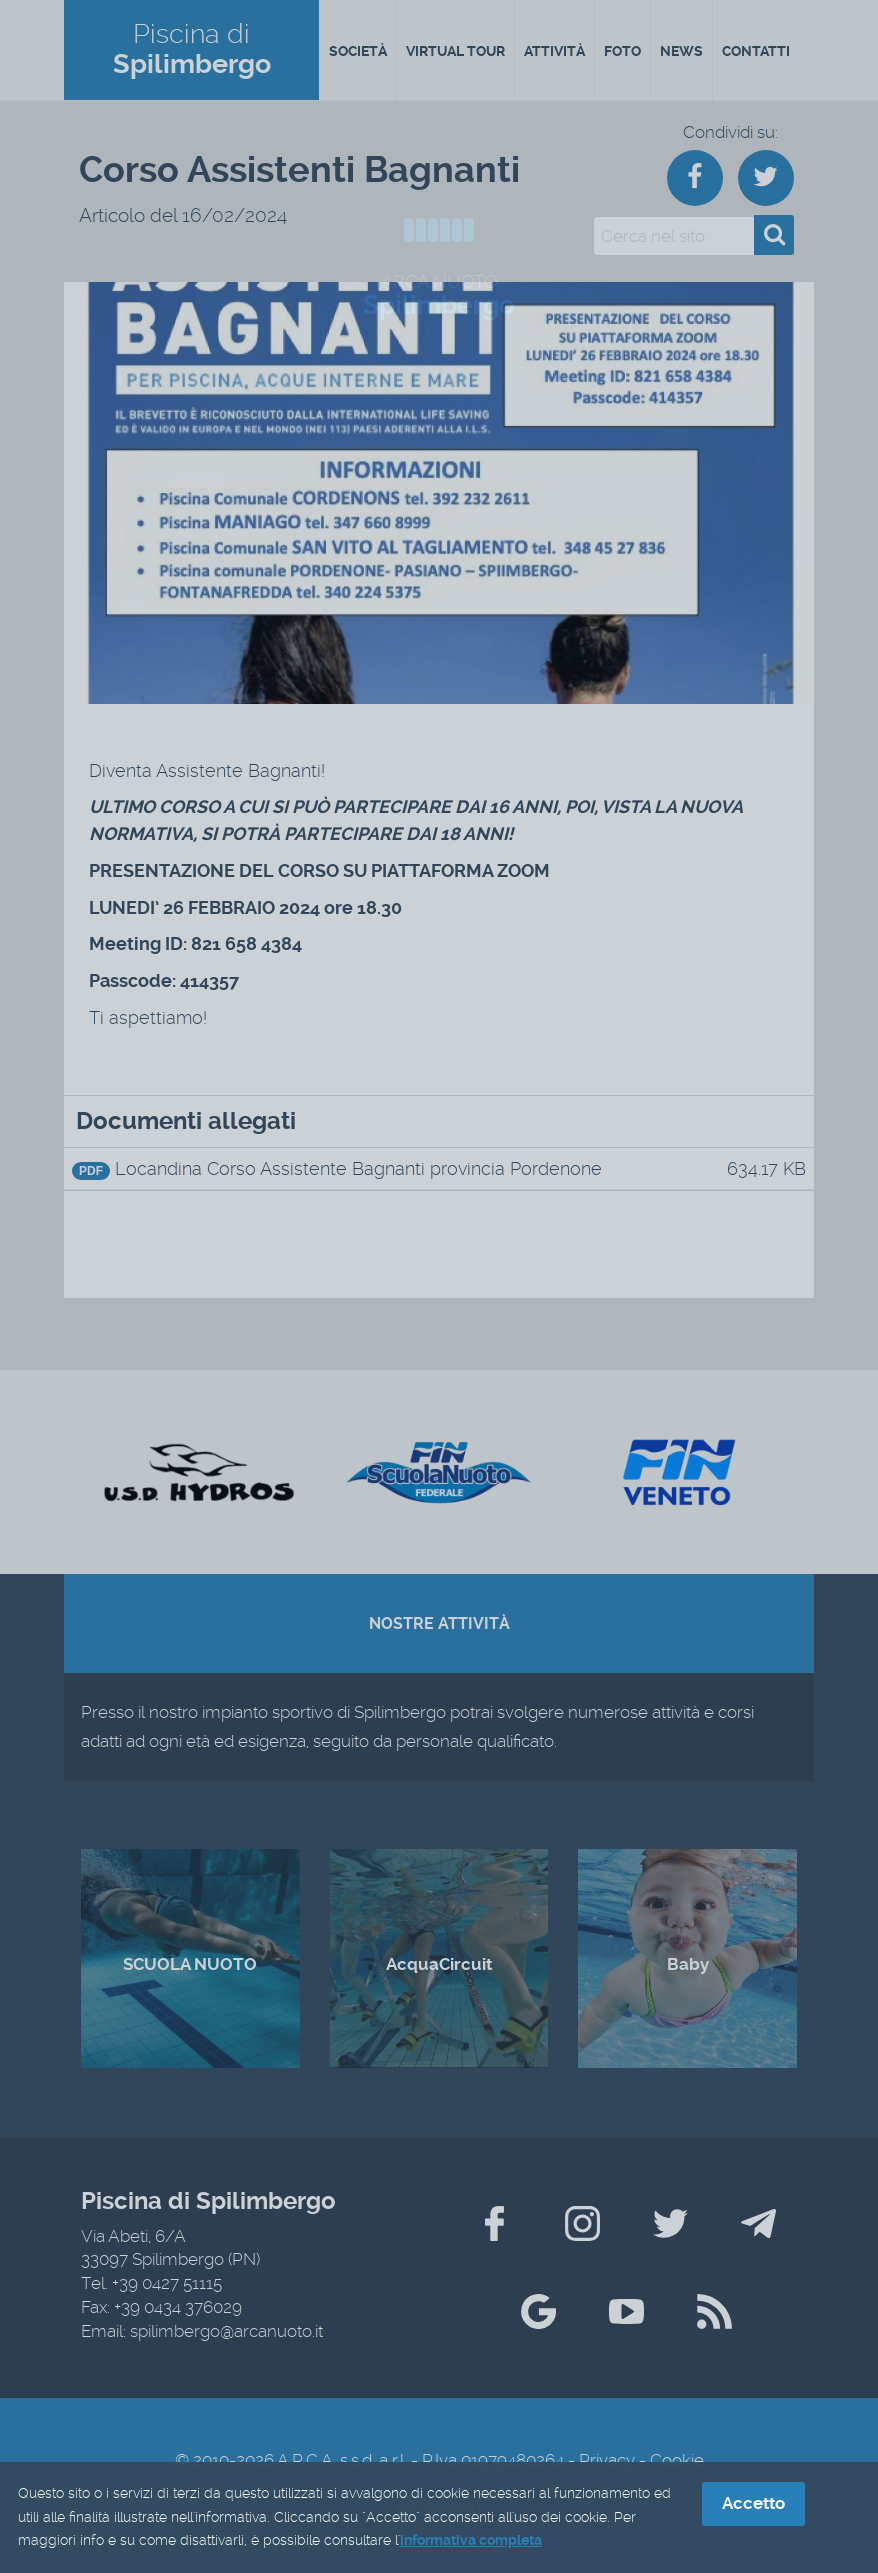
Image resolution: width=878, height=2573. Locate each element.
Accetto (753, 2505)
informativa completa (471, 2542)
